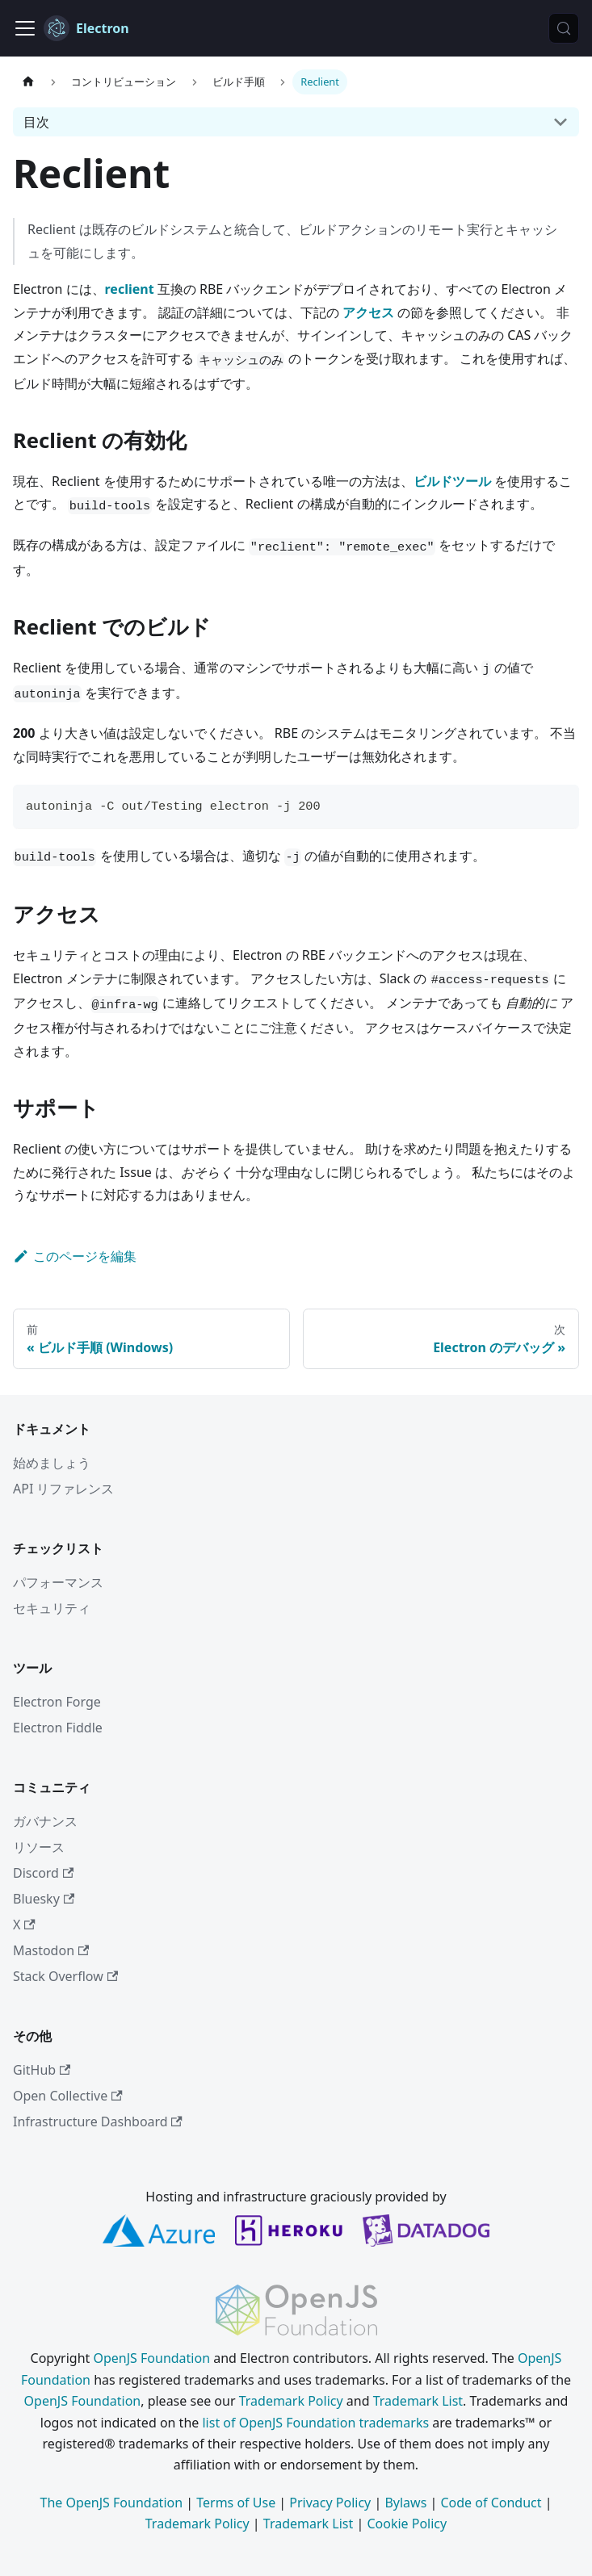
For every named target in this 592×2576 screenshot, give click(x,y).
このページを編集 (74, 1256)
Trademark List (418, 2401)
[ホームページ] (28, 81)
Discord (43, 1873)
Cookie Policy (407, 2523)
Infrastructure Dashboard (98, 2121)
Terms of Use (235, 2502)
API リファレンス (64, 1488)
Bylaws (405, 2502)
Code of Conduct (490, 2502)
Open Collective (68, 2096)
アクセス (368, 312)
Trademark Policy (291, 2401)
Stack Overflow (65, 1976)
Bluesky (43, 1899)
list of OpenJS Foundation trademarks (315, 2422)
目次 (36, 122)
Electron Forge (57, 1702)
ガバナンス (45, 1821)
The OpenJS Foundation (111, 2502)
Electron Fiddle (58, 1727)
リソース (39, 1847)
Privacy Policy (330, 2502)
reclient (129, 289)
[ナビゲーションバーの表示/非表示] (25, 28)
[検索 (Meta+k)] (563, 28)
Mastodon (51, 1950)
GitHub (41, 2070)
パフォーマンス (58, 1582)
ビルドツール (452, 481)
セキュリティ (51, 1608)
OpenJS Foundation (151, 2358)
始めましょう (51, 1463)
